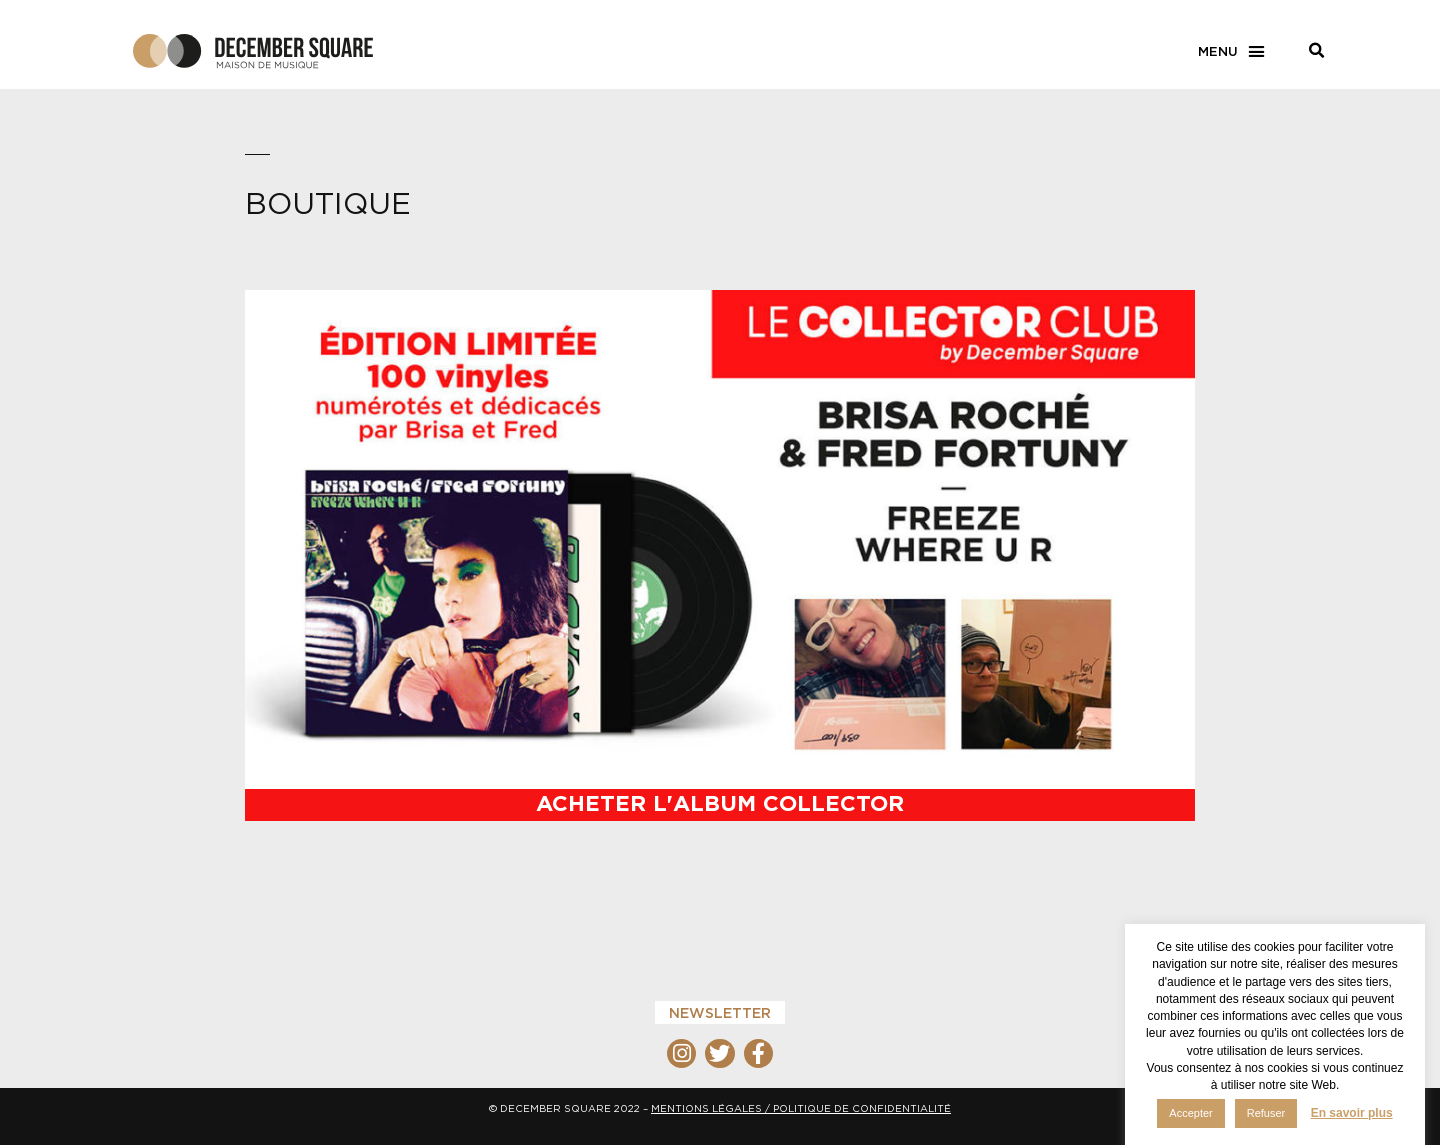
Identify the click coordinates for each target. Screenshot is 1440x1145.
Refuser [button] (1266, 1113)
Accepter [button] (1190, 1113)
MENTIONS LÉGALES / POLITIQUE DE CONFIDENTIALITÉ (801, 1109)
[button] (1232, 52)
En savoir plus (1352, 1113)
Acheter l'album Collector (720, 802)
